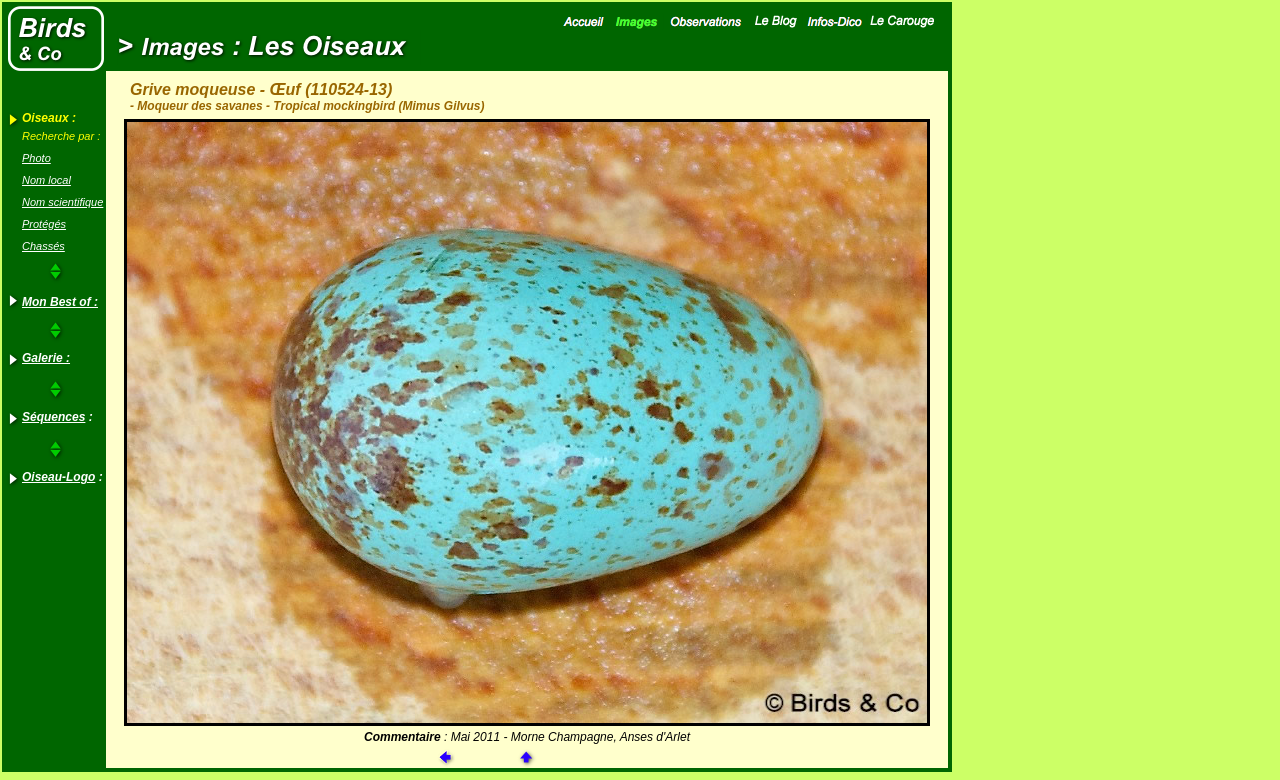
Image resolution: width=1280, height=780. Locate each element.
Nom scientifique (62, 202)
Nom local (46, 180)
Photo (36, 158)
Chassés (43, 246)
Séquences (53, 417)
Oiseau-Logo (58, 477)
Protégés (44, 224)
